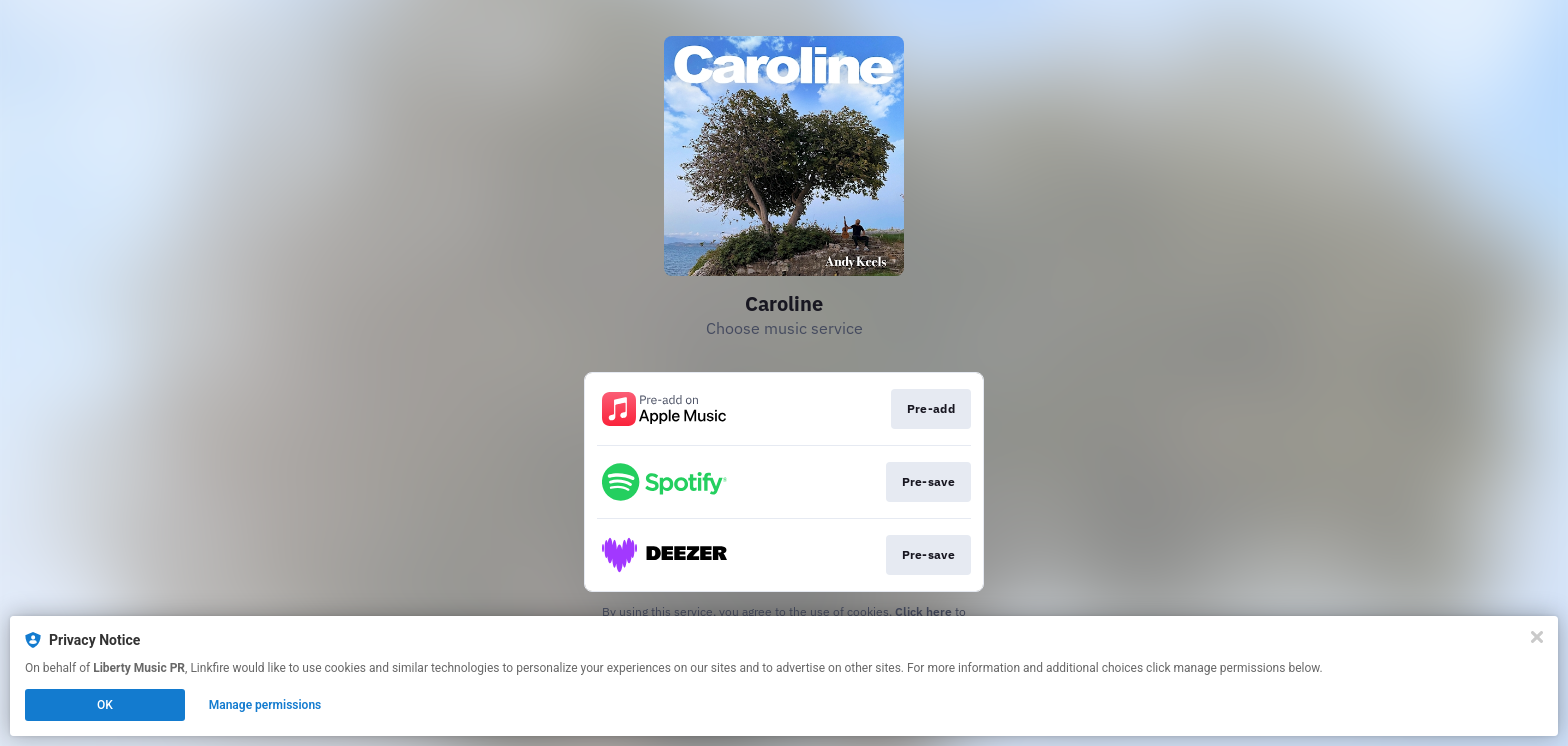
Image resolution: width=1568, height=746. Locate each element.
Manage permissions (265, 705)
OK (105, 705)
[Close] (1537, 637)
